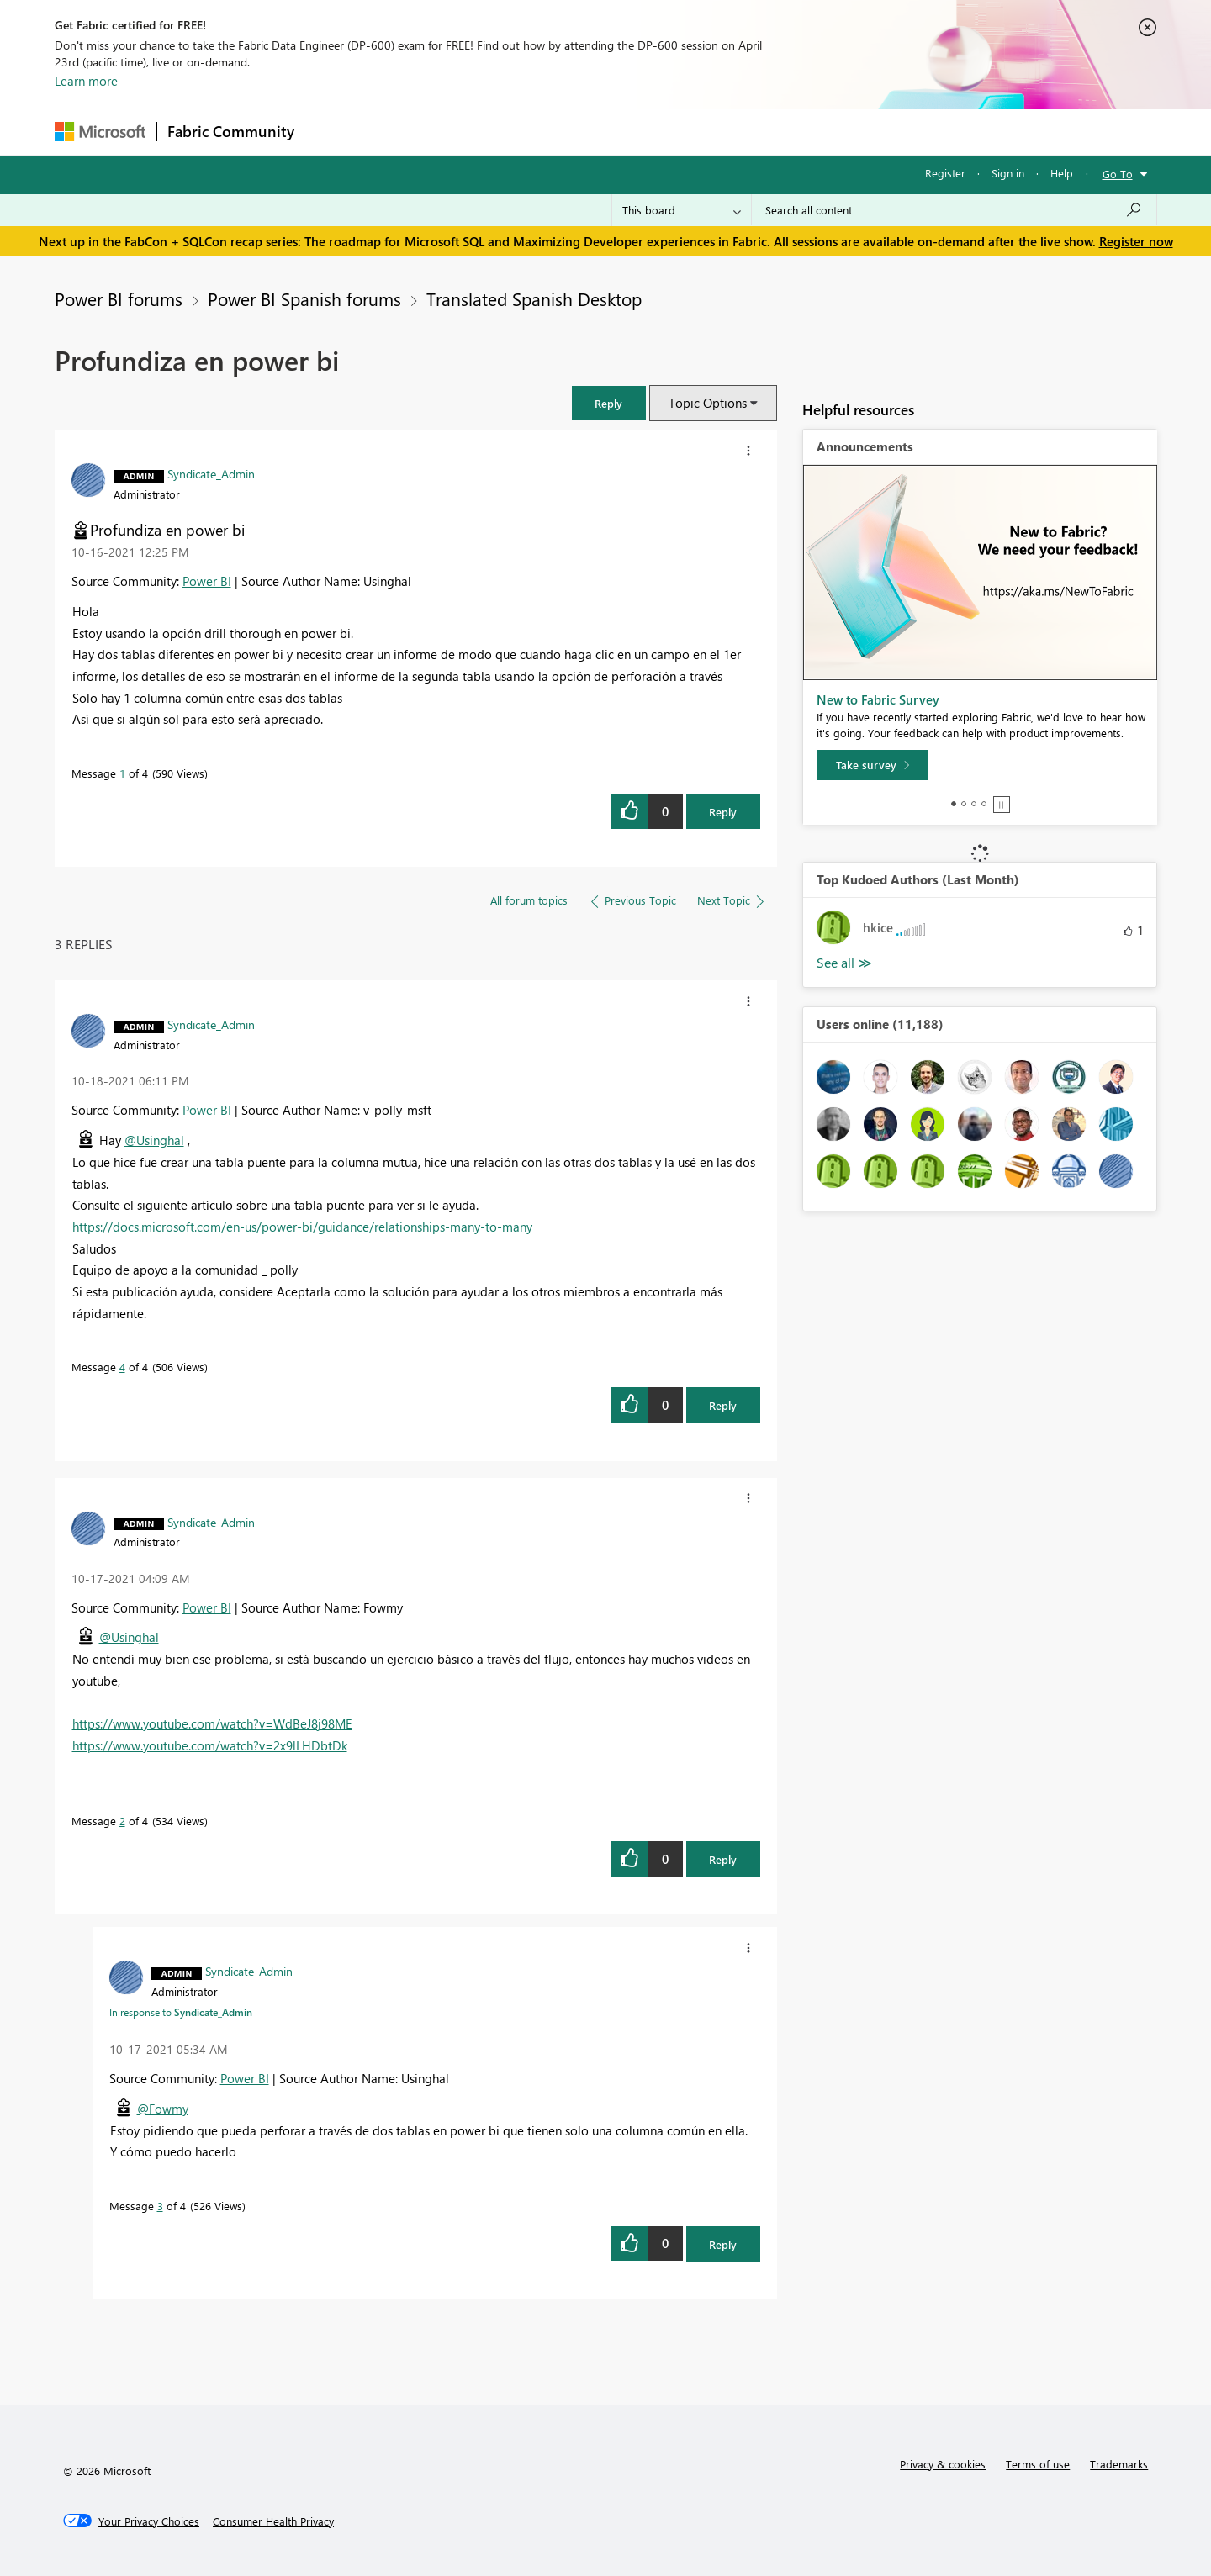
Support (761, 131)
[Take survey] (872, 765)
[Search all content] (954, 210)
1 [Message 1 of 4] (122, 773)
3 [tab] (973, 803)
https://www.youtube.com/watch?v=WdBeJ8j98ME (212, 1723)
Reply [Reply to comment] (723, 1405)
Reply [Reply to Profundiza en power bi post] (723, 812)
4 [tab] (984, 803)
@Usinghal (154, 1140)
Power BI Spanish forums (304, 298)
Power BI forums (118, 298)
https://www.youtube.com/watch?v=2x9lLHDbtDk (209, 1745)
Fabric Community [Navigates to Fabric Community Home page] (230, 131)
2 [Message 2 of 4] (122, 1820)
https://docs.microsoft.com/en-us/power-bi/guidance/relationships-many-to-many (302, 1226)
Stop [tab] (1001, 804)
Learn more (86, 80)
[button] (609, 403)
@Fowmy (162, 2108)
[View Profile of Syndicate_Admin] (211, 473)
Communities (550, 131)
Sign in (1008, 173)
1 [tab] (953, 803)
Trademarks (1119, 2464)
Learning (690, 131)
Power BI (206, 581)
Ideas (476, 131)
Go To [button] (1118, 173)
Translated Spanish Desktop (534, 298)
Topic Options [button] (708, 402)
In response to (180, 2012)
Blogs (625, 131)
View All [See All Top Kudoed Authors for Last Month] (844, 963)
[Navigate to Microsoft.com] (100, 131)
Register (945, 173)
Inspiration (406, 131)
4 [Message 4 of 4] (122, 1366)
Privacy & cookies (943, 2464)
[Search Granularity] (681, 210)
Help (1061, 173)
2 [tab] (963, 803)
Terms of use (1038, 2464)
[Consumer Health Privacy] (273, 2521)
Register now (1136, 241)
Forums (333, 131)
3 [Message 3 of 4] (160, 2206)
